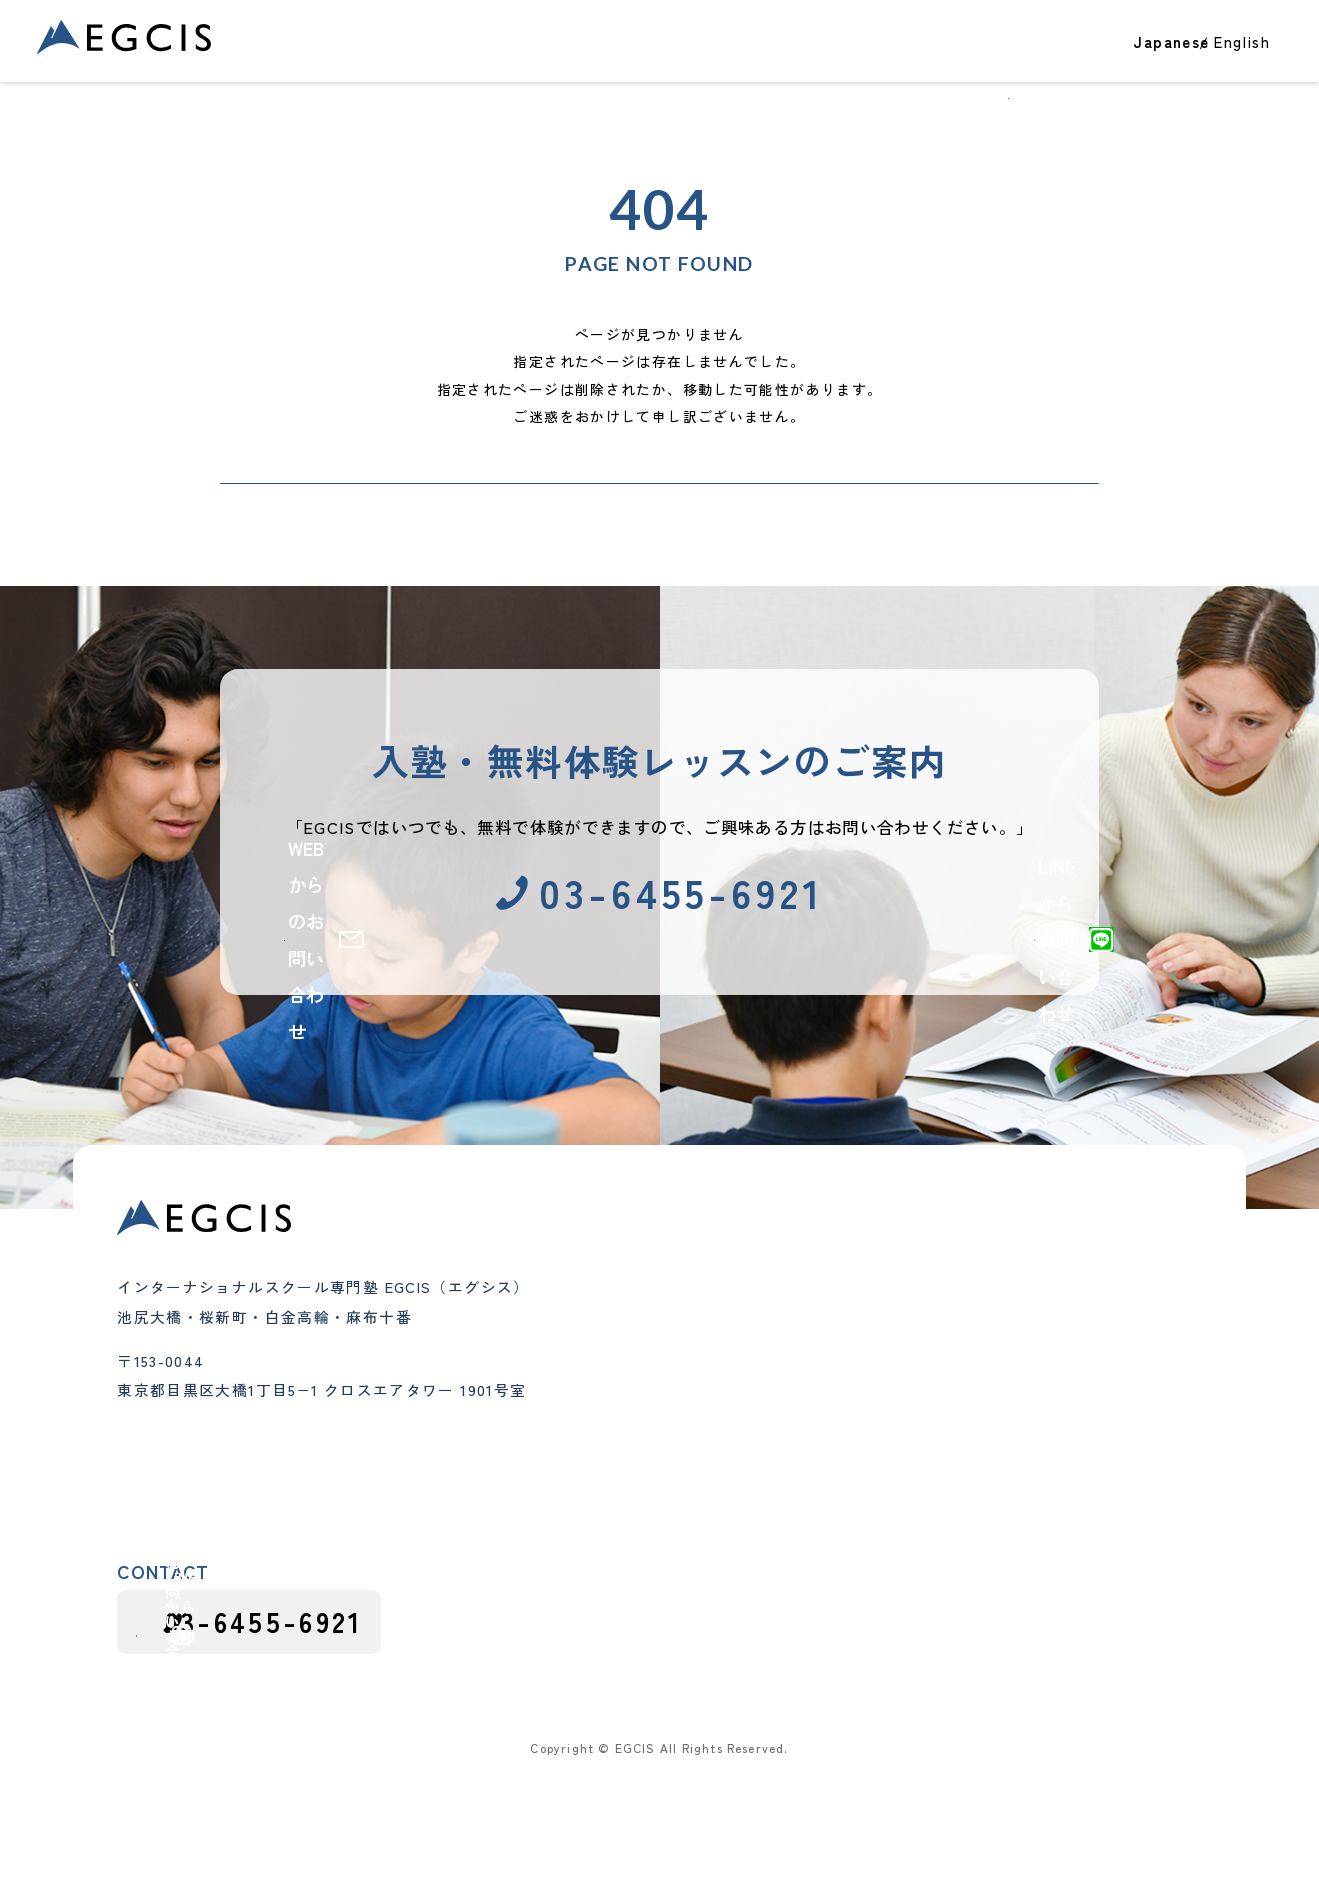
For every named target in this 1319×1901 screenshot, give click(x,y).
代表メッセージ (783, 1409)
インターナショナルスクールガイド (1018, 1466)
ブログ (1118, 56)
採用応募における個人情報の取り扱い (889, 1753)
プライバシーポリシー (1125, 1753)
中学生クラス (575, 1436)
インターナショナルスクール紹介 (1010, 1356)
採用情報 (930, 1538)
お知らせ (926, 1383)
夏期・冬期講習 (583, 1519)
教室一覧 (899, 56)
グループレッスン (590, 1546)
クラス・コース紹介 (761, 56)
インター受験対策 (590, 1491)
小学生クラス (575, 1409)
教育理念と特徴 (783, 1381)
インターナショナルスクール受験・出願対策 (1041, 1424)
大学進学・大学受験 (964, 1301)
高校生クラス (575, 1464)
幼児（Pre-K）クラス (604, 1381)
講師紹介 (760, 1464)
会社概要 (760, 1436)
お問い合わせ (1229, 56)
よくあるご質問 (783, 1491)
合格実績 (639, 56)
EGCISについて (1006, 56)
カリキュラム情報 (956, 1493)
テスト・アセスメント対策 (987, 1328)
